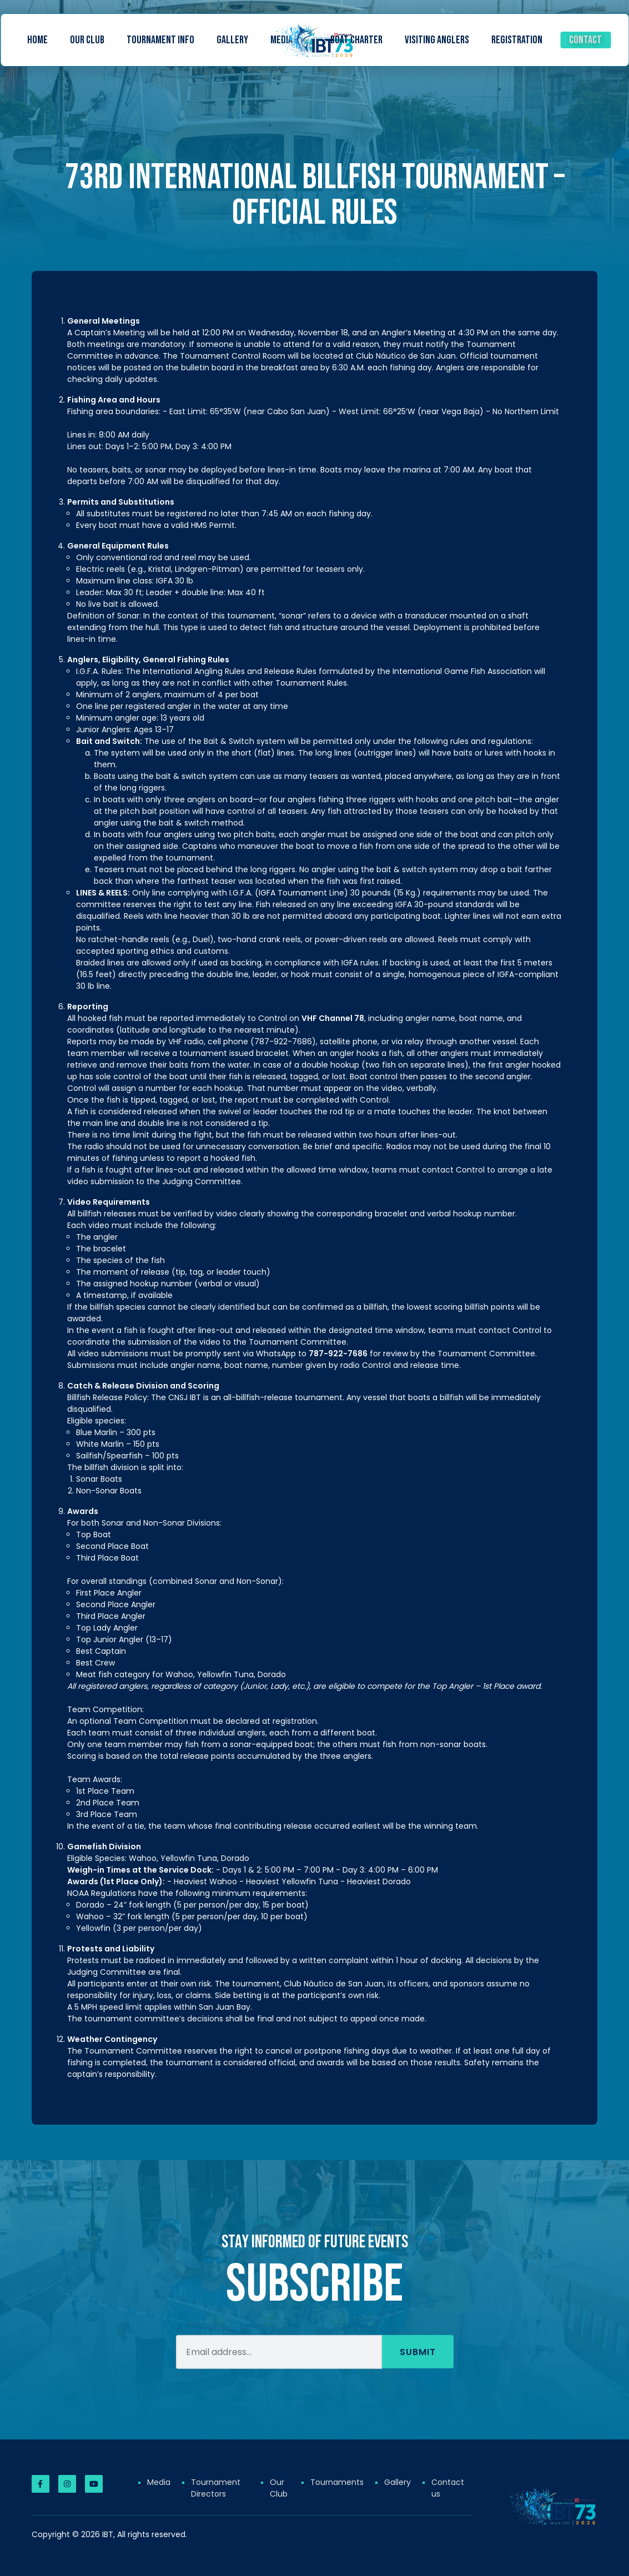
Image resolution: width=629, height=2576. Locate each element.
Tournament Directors (215, 2488)
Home (37, 40)
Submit (418, 2367)
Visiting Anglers (437, 40)
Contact (585, 40)
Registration (516, 40)
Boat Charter (356, 40)
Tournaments (337, 2482)
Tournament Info (160, 40)
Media (158, 2482)
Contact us (447, 2488)
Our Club (87, 40)
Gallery (232, 40)
